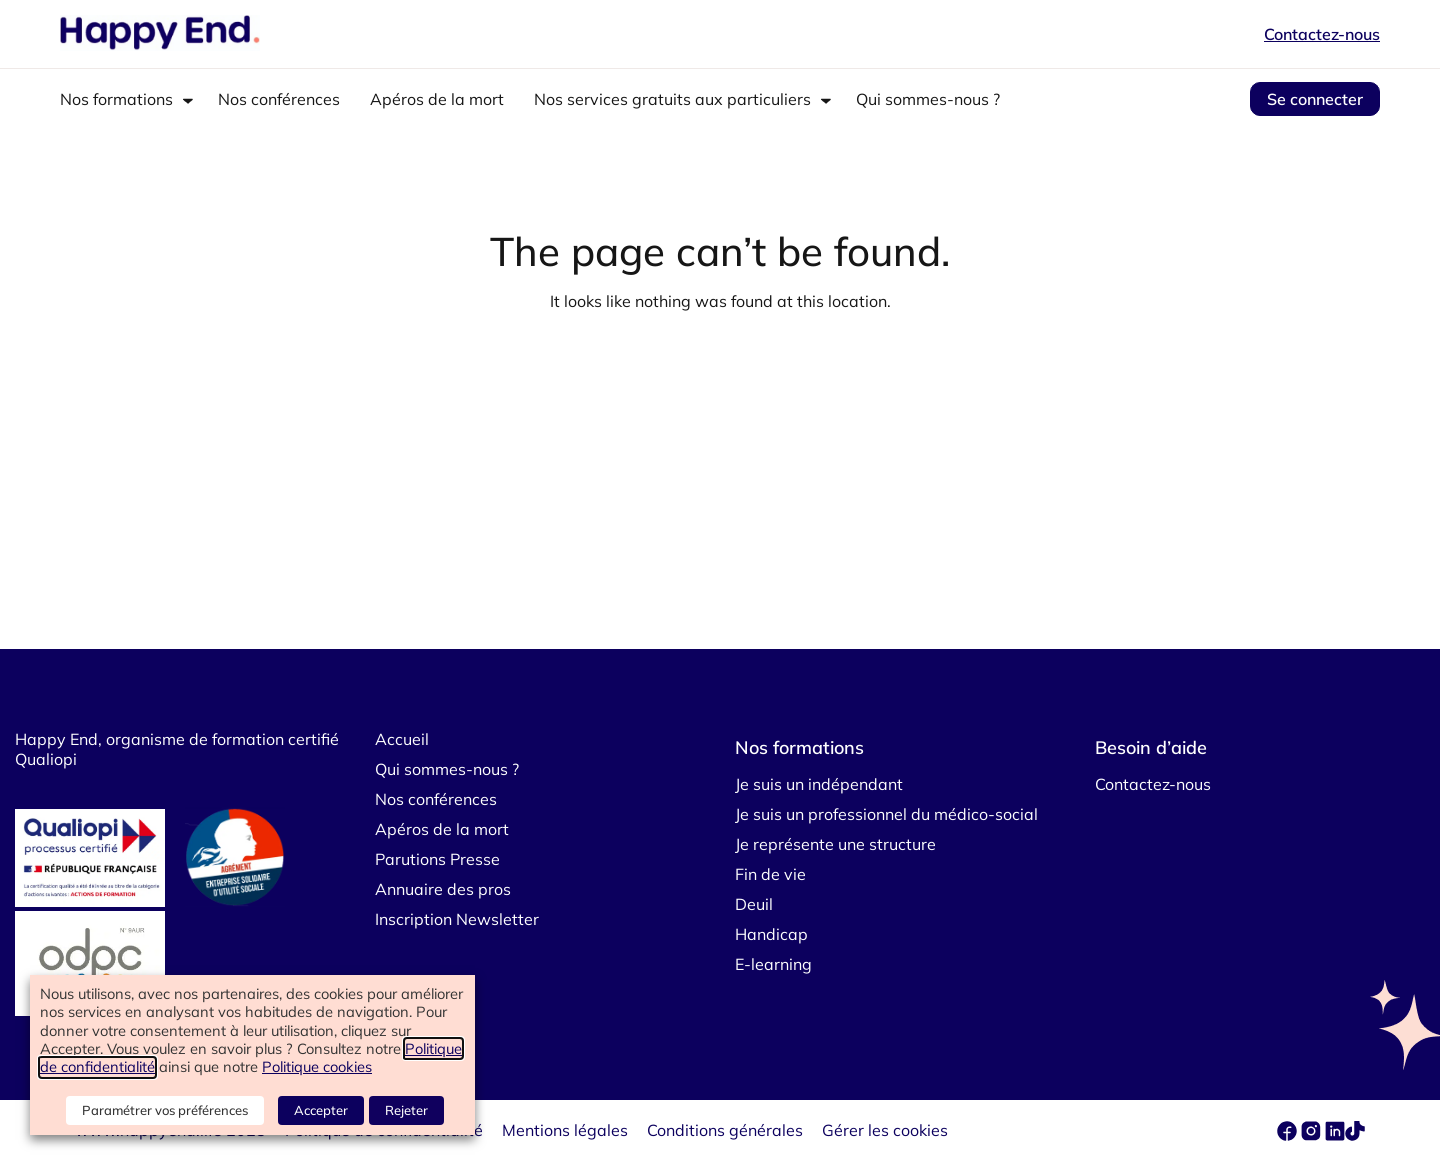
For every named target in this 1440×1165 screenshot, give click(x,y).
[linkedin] (1335, 1135)
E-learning (773, 964)
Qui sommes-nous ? (928, 99)
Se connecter (1315, 99)
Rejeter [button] (406, 1110)
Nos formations (116, 99)
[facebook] (1289, 1135)
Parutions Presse (437, 859)
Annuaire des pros (443, 889)
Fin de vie (770, 874)
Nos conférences (279, 99)
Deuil (754, 904)
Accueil (402, 739)
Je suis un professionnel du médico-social (886, 814)
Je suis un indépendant (819, 784)
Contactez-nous (1322, 34)
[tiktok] (1355, 1135)
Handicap (771, 934)
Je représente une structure (835, 844)
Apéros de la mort (437, 99)
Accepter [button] (322, 1110)
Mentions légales (565, 1130)
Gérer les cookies (885, 1130)
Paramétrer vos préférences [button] (166, 1110)
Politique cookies (317, 1067)
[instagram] (1313, 1135)
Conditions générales (725, 1130)
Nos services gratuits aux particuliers (672, 99)
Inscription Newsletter (457, 919)
